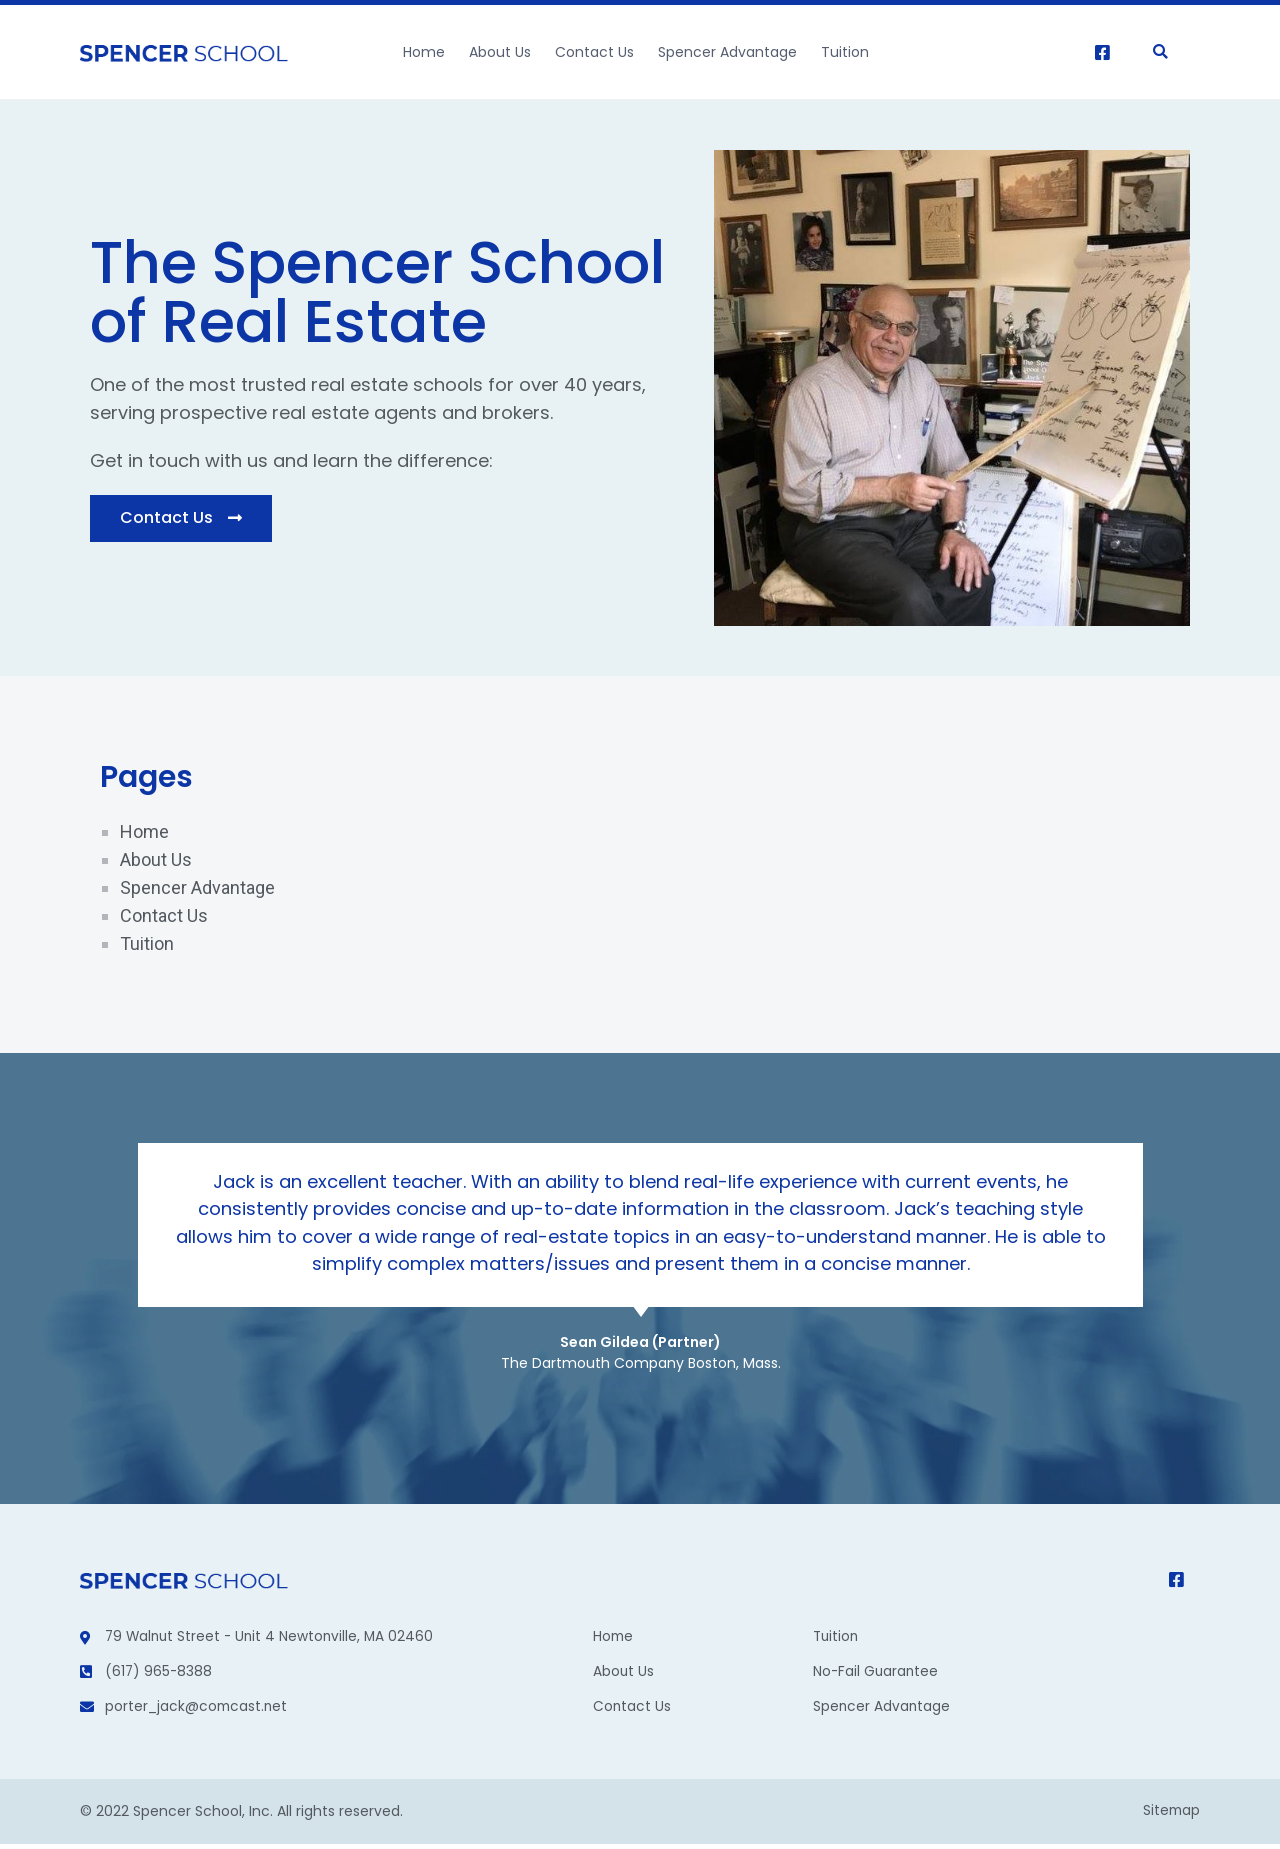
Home (424, 52)
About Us (500, 52)
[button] (181, 518)
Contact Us (594, 52)
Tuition (845, 52)
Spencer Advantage (727, 52)
